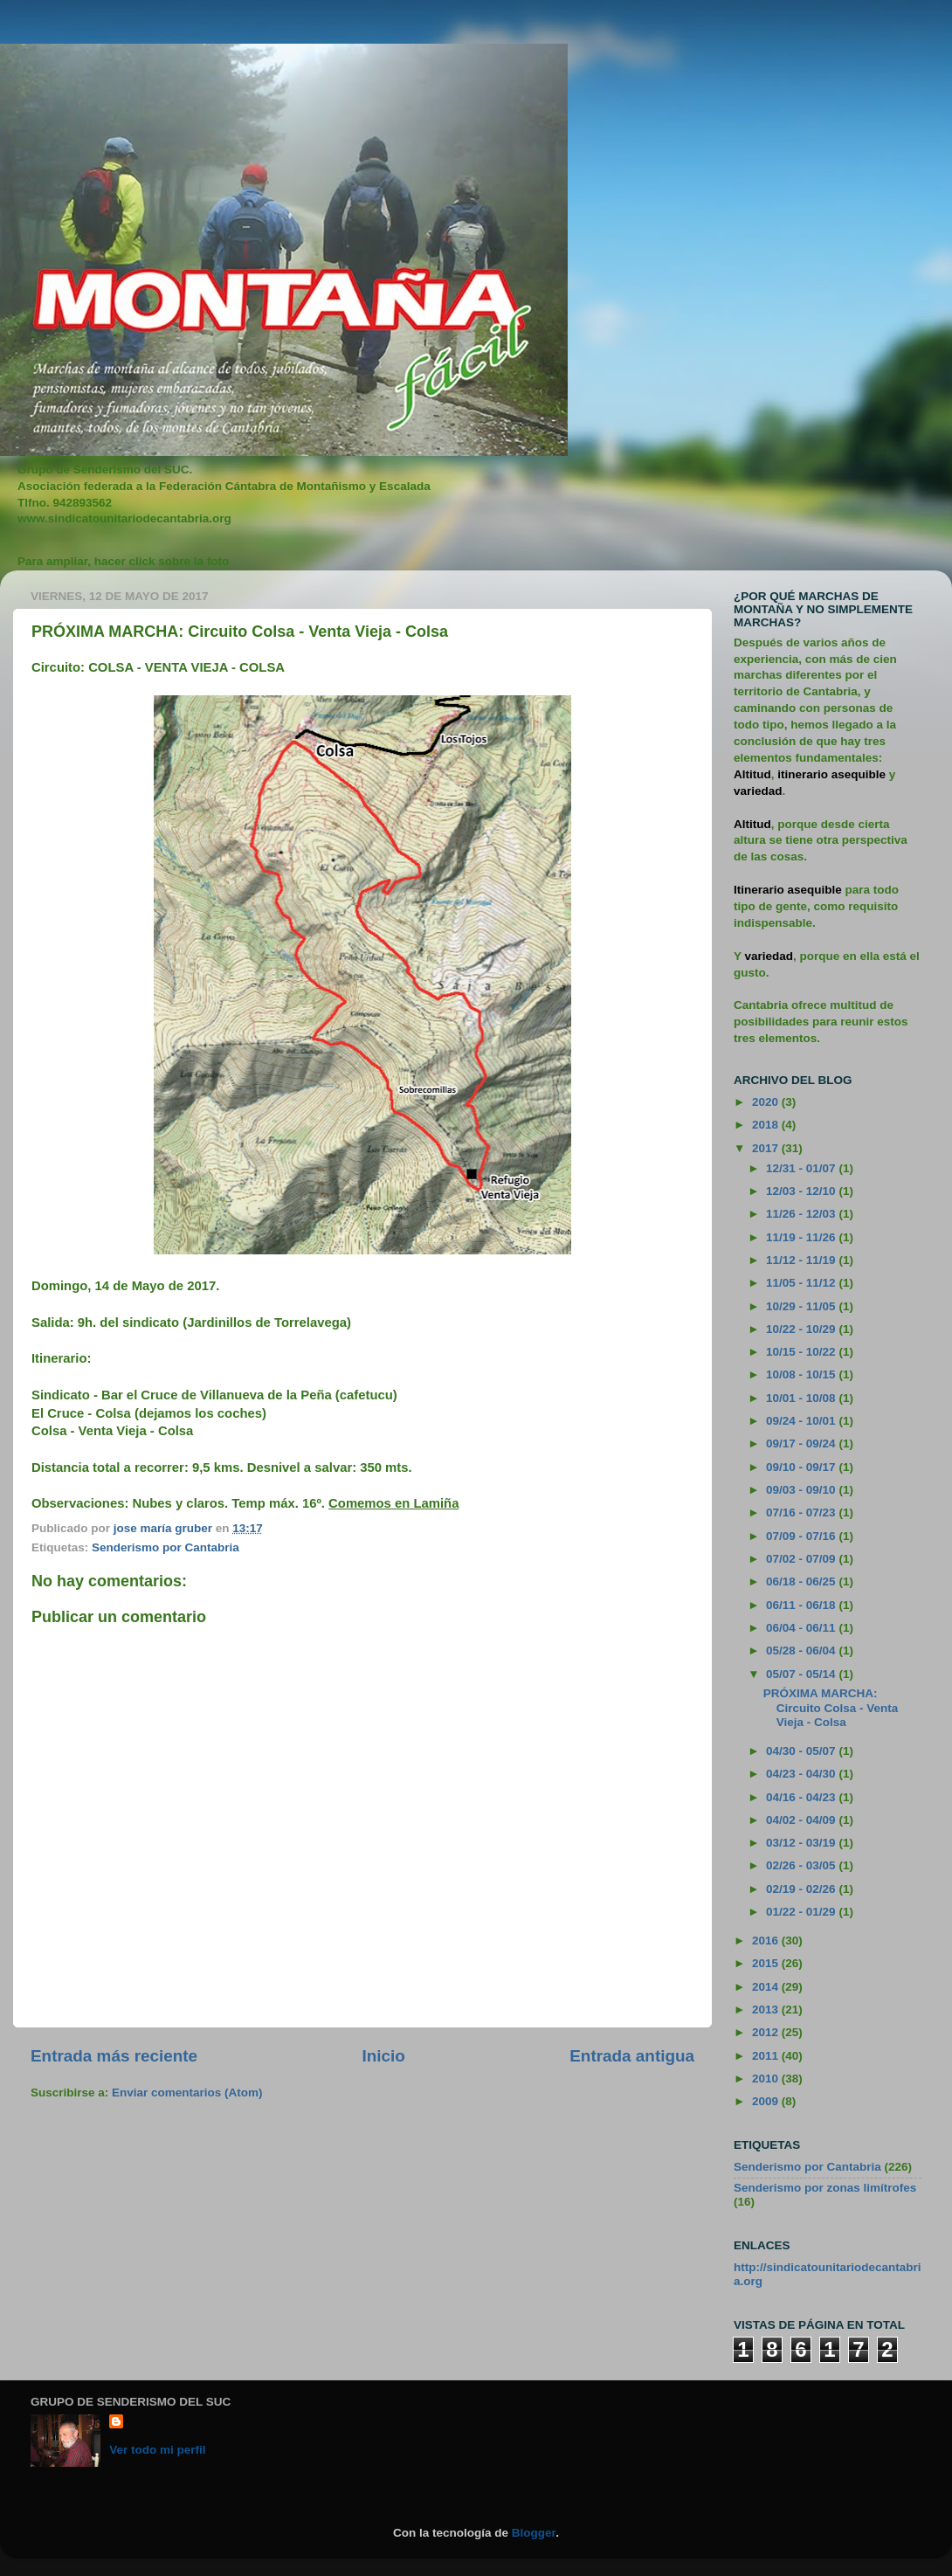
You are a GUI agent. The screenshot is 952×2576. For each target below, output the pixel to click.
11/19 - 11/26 (802, 1237)
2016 (767, 1940)
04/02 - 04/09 (802, 1820)
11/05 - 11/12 (802, 1282)
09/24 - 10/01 (802, 1420)
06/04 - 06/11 (802, 1627)
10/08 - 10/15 (802, 1374)
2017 (767, 1148)
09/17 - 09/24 (802, 1443)
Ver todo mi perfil (157, 2449)
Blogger (533, 2532)
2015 (767, 1963)
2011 (767, 2055)
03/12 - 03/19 (802, 1842)
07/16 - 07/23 (802, 1512)
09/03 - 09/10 (802, 1489)
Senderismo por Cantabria (165, 1547)
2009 (767, 2101)
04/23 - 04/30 (802, 1773)
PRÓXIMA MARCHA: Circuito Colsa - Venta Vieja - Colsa (831, 1707)
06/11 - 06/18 (802, 1605)
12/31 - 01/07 (802, 1168)
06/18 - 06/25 (802, 1581)
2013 (767, 2009)
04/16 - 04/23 (802, 1797)
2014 (767, 1986)
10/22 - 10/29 (802, 1329)
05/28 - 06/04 (802, 1650)
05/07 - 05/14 (802, 1674)
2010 (767, 2078)
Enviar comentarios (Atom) (187, 2092)
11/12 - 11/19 (802, 1260)
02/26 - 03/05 (802, 1865)
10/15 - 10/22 (802, 1351)
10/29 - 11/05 (802, 1306)
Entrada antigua (631, 2056)
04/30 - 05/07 (802, 1751)
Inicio (383, 2056)
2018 (767, 1124)
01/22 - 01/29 (802, 1911)
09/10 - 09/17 (802, 1467)
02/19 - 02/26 (802, 1889)
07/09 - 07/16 (802, 1536)
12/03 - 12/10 (802, 1191)
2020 (767, 1101)
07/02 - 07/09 (802, 1558)
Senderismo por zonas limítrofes (825, 2187)
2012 (767, 2032)
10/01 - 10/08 (802, 1398)
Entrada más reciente (114, 2056)
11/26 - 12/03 (802, 1213)
